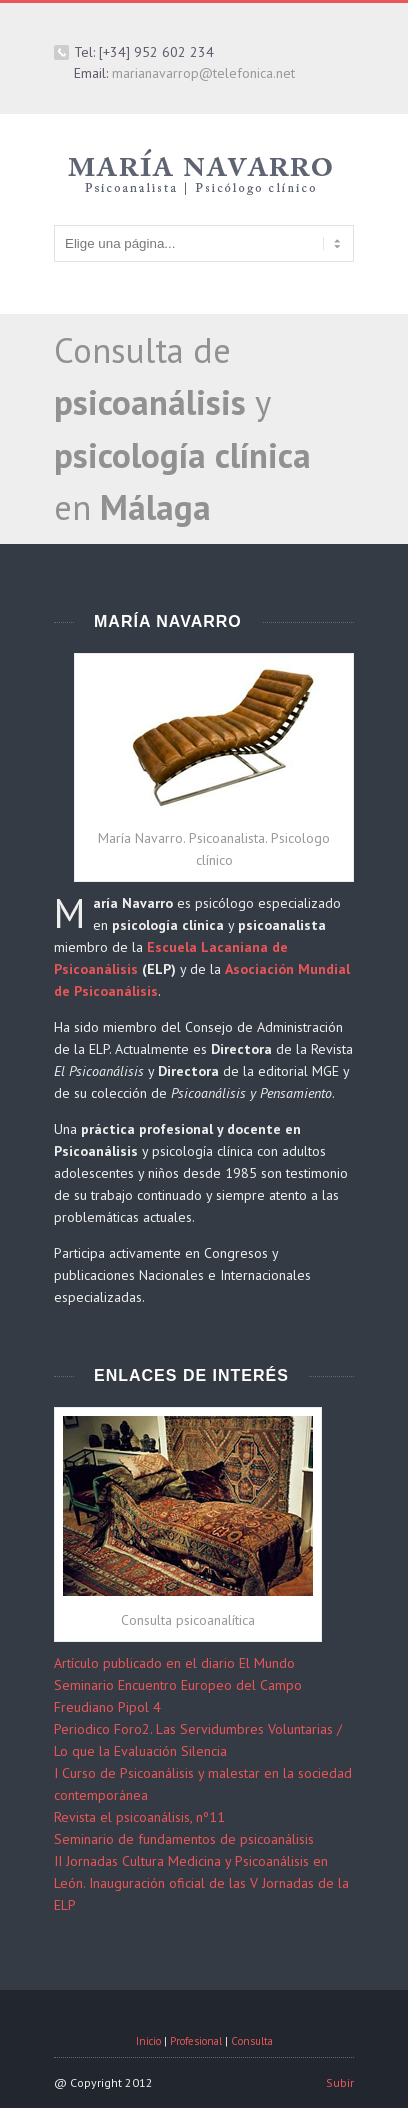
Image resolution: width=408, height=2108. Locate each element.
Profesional (196, 2041)
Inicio (148, 2041)
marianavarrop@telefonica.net (203, 73)
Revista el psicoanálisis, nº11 (139, 1817)
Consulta (252, 2041)
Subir (340, 2082)
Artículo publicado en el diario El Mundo (174, 1663)
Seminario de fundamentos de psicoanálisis (184, 1839)
